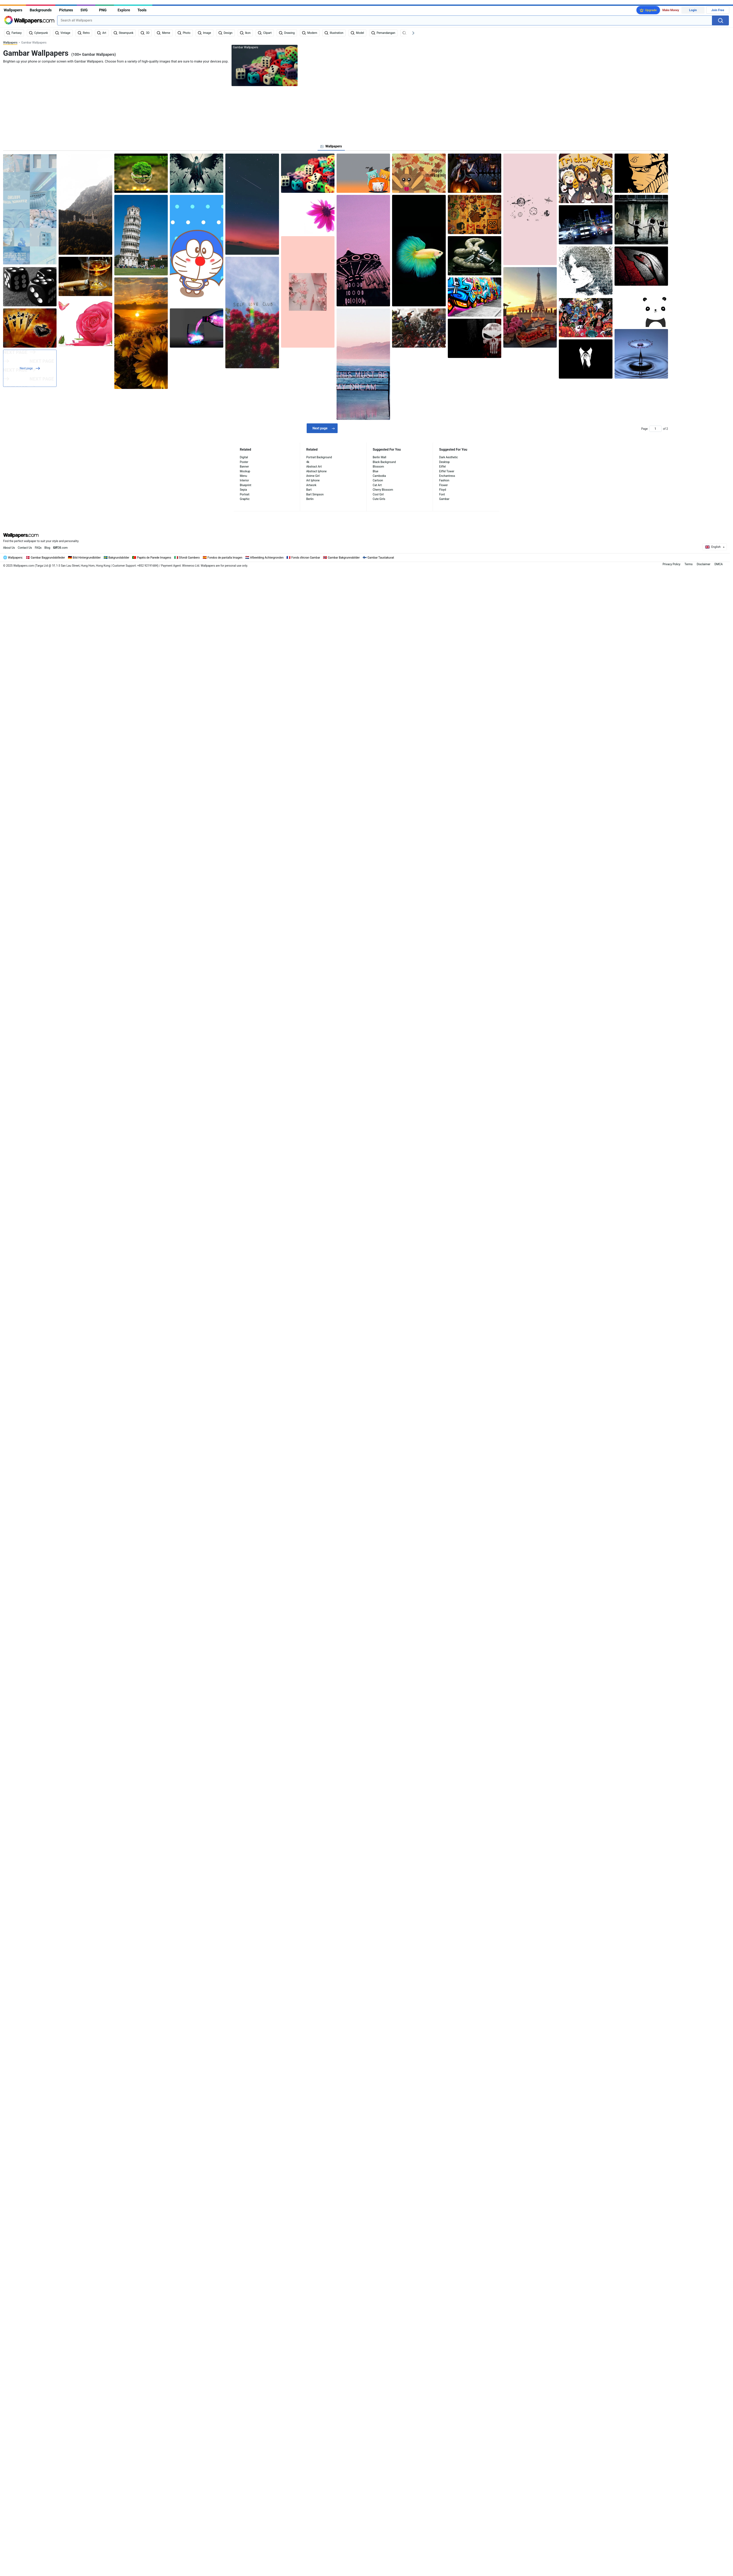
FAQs (38, 547)
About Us (9, 547)
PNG (103, 10)
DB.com (60, 547)
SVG (84, 10)
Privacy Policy (671, 564)
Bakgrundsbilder (118, 557)
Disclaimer (703, 564)
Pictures (66, 10)
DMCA (718, 564)
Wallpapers (13, 10)
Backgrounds (41, 10)
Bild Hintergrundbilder (86, 557)
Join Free (717, 10)
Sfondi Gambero (189, 557)
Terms (689, 564)
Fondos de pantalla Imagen (225, 557)
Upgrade (651, 10)
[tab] (331, 146)
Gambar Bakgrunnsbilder (344, 557)
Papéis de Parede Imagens (154, 557)
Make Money (670, 10)
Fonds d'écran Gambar (305, 557)
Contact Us (25, 547)
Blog (47, 547)
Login (693, 10)
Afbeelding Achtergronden (267, 557)
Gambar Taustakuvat (380, 557)
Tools (142, 10)
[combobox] (384, 20)
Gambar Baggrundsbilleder (48, 557)
